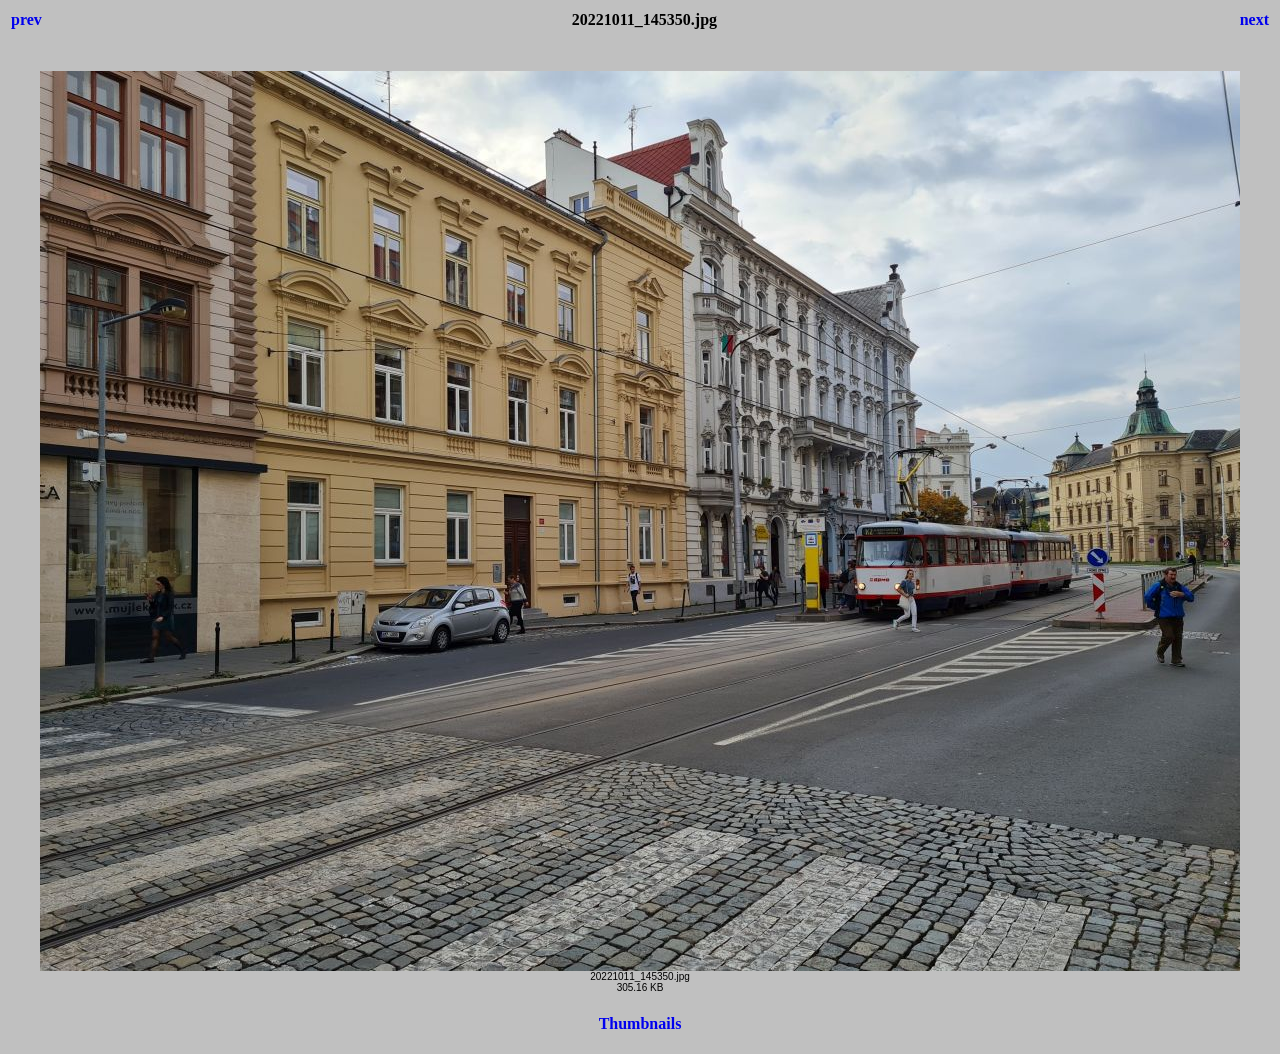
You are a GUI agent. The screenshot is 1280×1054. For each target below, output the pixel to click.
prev (26, 19)
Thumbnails (640, 1023)
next (1254, 19)
